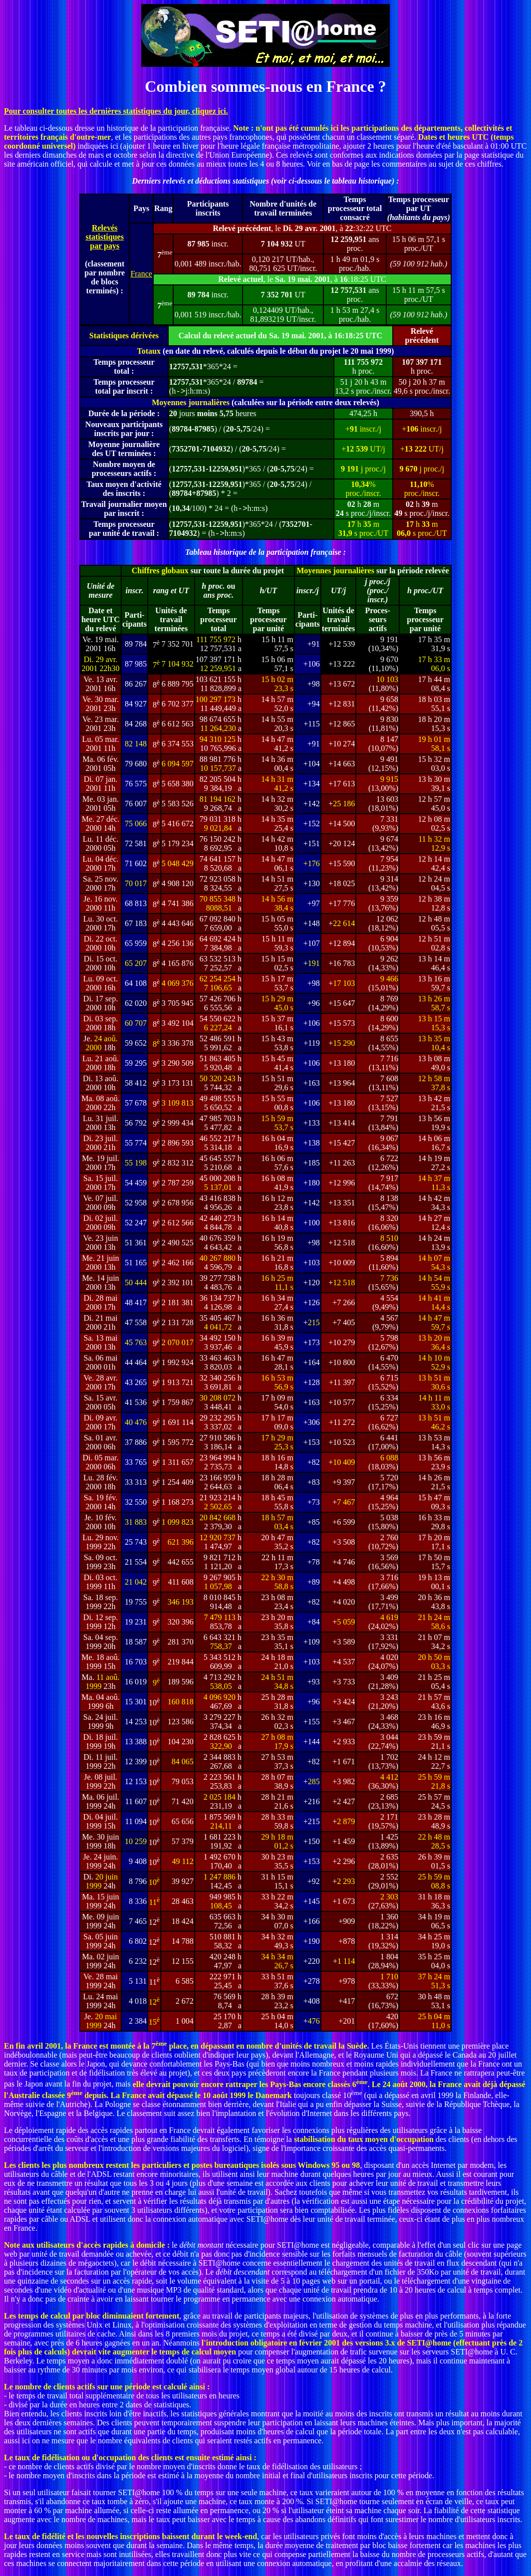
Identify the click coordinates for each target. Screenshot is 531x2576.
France (141, 273)
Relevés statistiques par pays (104, 237)
